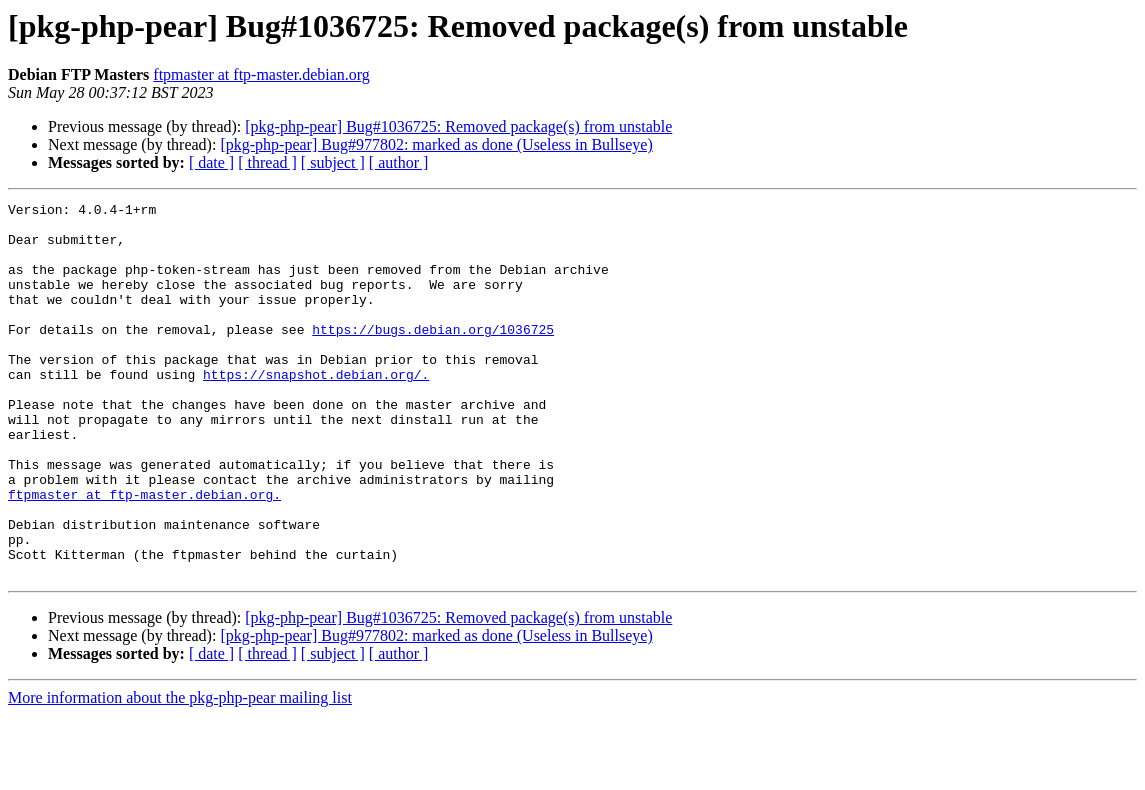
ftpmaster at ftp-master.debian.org (261, 74)
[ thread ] (267, 162)
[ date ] (211, 162)
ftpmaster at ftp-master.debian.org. (144, 554)
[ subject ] (333, 162)
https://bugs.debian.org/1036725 (433, 356)
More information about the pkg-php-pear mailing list (180, 772)
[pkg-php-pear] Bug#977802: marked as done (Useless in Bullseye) (436, 144)
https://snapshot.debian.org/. (316, 410)
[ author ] (399, 162)
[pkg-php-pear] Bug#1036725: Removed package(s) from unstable (458, 126)
